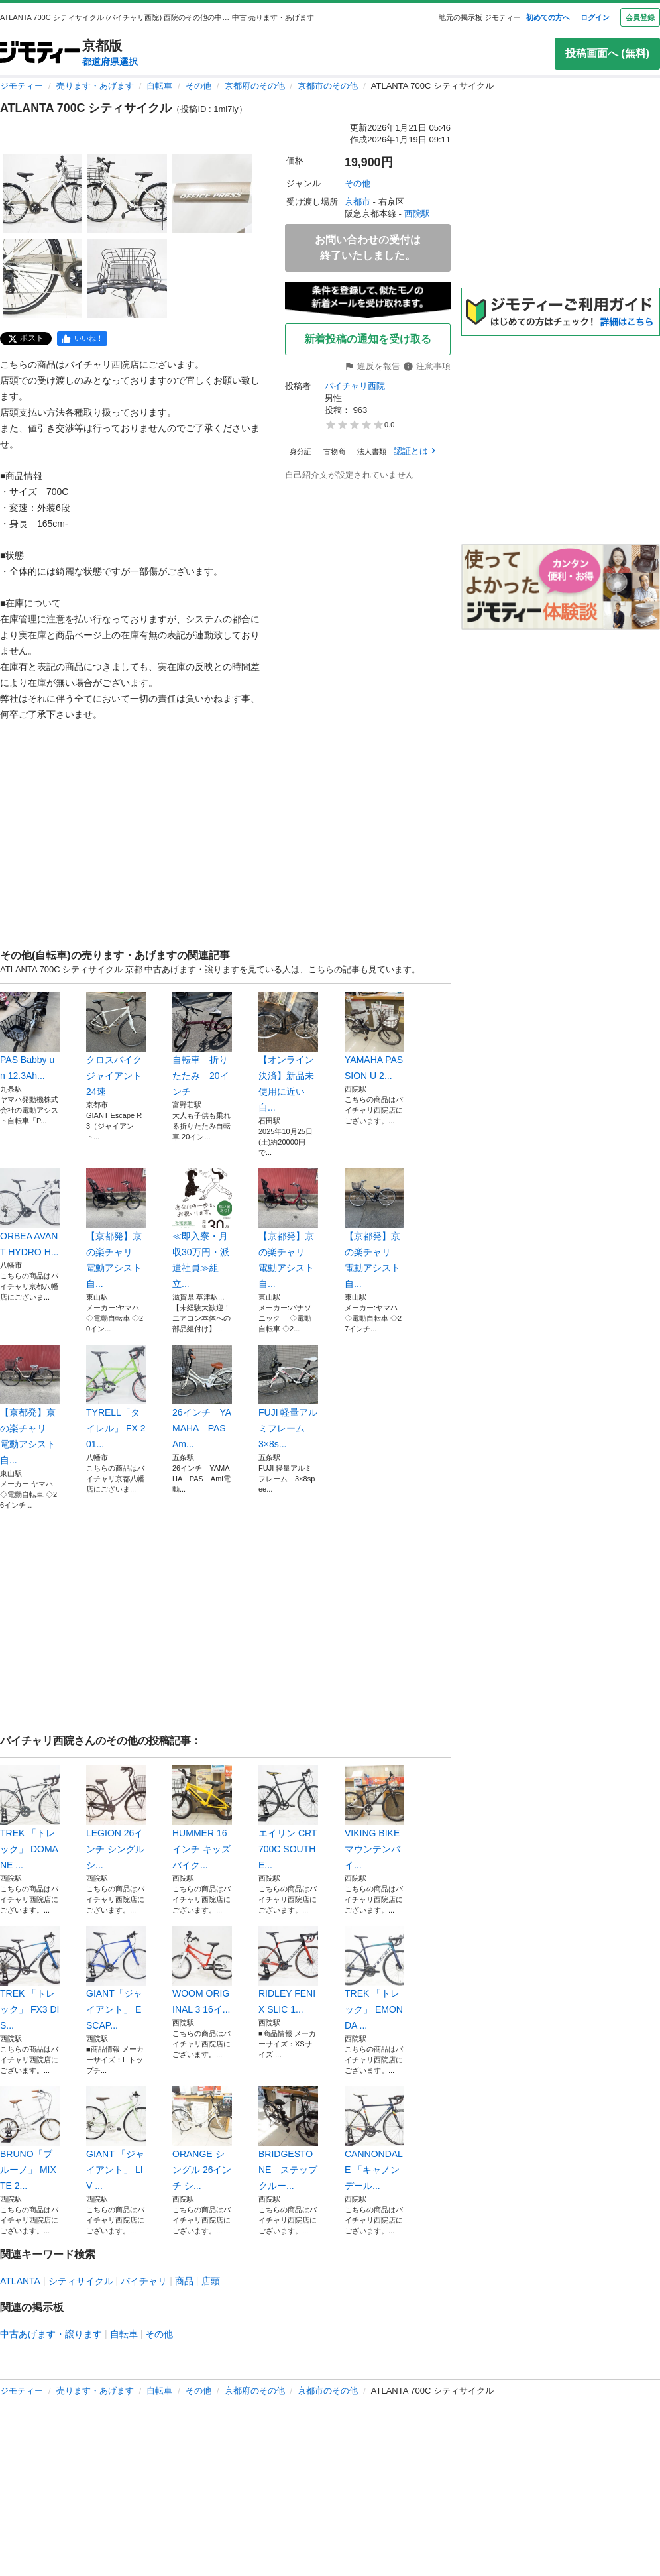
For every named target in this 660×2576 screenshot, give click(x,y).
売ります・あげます (95, 86)
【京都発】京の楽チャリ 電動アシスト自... (116, 1228)
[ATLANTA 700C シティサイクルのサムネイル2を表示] (127, 193)
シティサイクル (80, 2281)
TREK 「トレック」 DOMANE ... (30, 1817)
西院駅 (417, 214)
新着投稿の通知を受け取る (367, 339)
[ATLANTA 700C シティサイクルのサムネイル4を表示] (42, 278)
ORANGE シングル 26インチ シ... (202, 2138)
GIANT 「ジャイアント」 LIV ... (116, 2138)
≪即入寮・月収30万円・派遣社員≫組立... (202, 1228)
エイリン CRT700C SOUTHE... (288, 1817)
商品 (184, 2281)
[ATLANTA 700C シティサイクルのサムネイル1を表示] (42, 193)
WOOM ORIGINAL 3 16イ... (202, 1970)
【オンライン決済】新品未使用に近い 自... (288, 1052)
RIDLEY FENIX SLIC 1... (288, 1970)
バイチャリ (144, 2281)
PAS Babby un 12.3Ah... (30, 1036)
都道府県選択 (110, 61)
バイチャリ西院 (355, 386)
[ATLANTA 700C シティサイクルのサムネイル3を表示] (212, 193)
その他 (198, 86)
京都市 (357, 202)
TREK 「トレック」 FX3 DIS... (30, 1978)
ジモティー (21, 86)
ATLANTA (20, 2281)
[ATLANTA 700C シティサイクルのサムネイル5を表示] (127, 278)
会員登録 (640, 17)
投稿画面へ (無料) (607, 53)
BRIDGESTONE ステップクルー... (288, 2138)
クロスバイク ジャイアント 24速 (116, 1044)
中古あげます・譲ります (51, 2334)
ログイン (595, 17)
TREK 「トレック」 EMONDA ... (374, 1978)
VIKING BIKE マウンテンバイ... (374, 1817)
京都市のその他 (328, 86)
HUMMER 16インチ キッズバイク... (202, 1817)
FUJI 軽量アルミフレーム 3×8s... (288, 1397)
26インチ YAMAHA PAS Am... (202, 1397)
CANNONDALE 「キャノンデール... (374, 2138)
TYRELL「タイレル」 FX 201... (116, 1397)
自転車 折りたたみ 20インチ (202, 1044)
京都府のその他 (255, 86)
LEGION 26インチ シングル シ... (116, 1817)
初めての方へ (548, 17)
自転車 (159, 86)
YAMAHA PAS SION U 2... (374, 1036)
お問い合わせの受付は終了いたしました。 (368, 247)
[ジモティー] (40, 53)
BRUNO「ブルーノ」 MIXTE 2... (30, 2138)
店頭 (210, 2281)
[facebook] (82, 338)
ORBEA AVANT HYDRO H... (30, 1212)
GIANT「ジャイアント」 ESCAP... (116, 1978)
